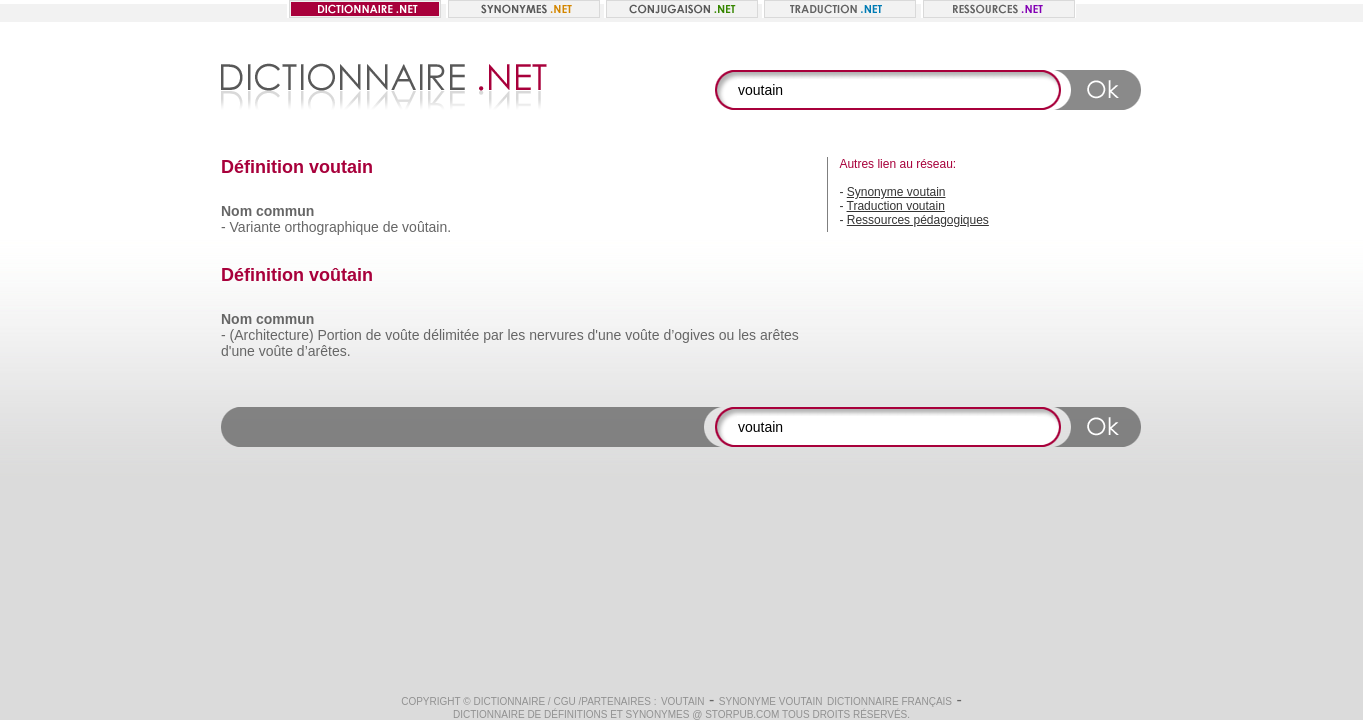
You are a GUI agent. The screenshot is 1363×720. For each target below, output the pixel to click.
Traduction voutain (896, 206)
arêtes (779, 335)
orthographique (332, 227)
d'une (605, 335)
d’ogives (688, 335)
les (516, 335)
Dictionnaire (509, 701)
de (391, 227)
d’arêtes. (324, 351)
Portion (339, 335)
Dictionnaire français (889, 701)
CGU (564, 701)
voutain (683, 701)
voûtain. (426, 227)
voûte (402, 335)
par (493, 335)
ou (727, 335)
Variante (255, 227)
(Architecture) (272, 335)
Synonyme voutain (896, 192)
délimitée (451, 335)
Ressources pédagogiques (918, 220)
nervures (556, 335)
